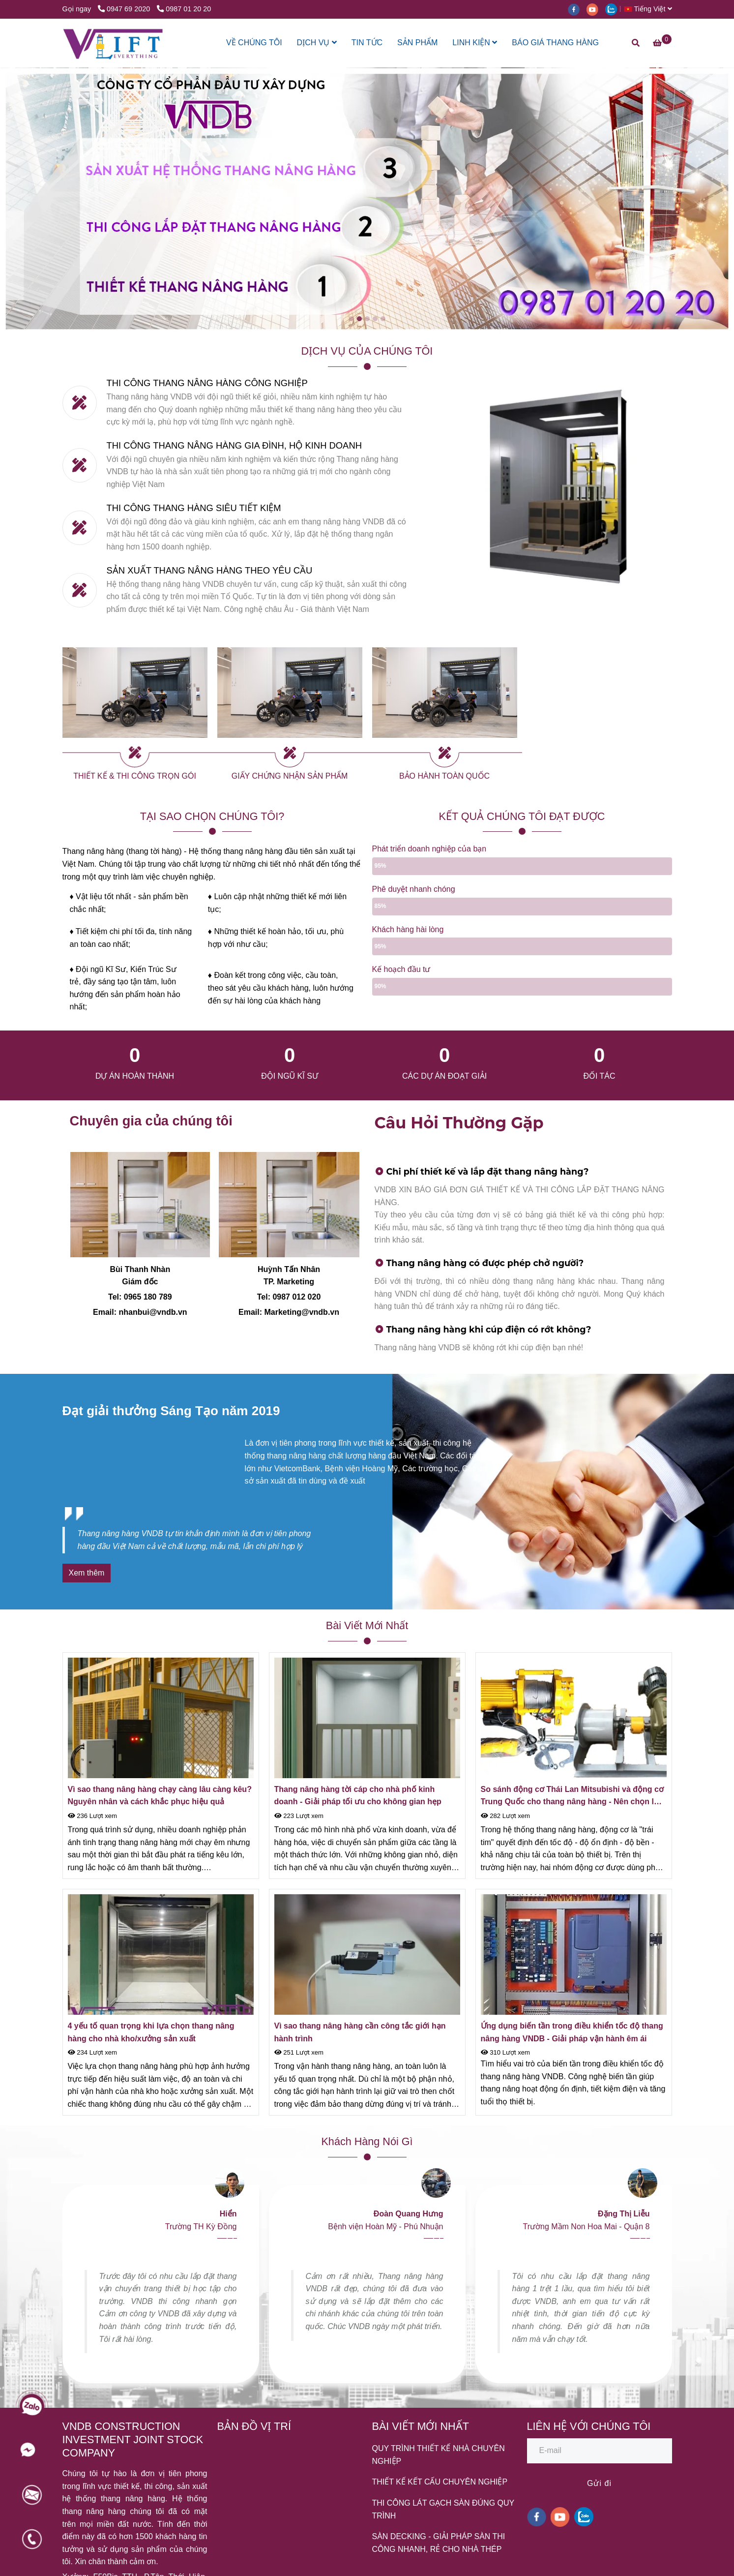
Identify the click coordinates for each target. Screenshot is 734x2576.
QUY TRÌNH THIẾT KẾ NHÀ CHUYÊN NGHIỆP (438, 2454)
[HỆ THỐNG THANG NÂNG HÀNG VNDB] (112, 43)
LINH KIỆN (474, 42)
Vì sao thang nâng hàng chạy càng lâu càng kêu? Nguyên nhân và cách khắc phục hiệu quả (160, 1795)
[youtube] (596, 9)
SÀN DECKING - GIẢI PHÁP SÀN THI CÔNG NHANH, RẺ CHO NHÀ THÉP (438, 2542)
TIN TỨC (367, 42)
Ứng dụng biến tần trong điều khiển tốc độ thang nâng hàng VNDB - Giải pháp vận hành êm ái (572, 2032)
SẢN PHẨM (417, 42)
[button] (650, 9)
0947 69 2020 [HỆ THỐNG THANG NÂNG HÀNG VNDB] (125, 9)
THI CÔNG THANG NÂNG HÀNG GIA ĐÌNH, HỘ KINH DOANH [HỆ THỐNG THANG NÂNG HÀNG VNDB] (234, 445)
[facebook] (577, 9)
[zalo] (613, 9)
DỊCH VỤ (317, 42)
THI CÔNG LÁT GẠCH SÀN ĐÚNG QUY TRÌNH (443, 2509)
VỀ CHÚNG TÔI (254, 42)
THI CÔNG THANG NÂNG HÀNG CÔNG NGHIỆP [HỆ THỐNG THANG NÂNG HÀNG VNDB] (207, 383)
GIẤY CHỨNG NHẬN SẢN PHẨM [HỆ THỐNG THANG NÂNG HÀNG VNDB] (290, 776)
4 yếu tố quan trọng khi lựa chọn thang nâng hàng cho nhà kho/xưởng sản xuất (151, 2032)
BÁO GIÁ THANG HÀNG (555, 42)
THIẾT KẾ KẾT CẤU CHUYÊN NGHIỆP (440, 2482)
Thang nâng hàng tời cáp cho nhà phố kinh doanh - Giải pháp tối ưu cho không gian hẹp (357, 1795)
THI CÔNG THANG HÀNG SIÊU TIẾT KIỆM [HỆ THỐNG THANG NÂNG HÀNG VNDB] (194, 508)
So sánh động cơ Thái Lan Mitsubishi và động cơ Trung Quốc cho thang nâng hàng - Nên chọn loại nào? (573, 1796)
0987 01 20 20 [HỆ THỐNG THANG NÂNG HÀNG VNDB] (184, 9)
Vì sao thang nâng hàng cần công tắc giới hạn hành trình (360, 2032)
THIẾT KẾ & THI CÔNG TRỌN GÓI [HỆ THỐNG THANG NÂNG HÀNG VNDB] (134, 776)
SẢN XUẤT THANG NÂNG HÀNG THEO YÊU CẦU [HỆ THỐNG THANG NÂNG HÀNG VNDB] (210, 570)
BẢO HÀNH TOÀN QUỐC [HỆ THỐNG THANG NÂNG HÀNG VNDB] (444, 776)
